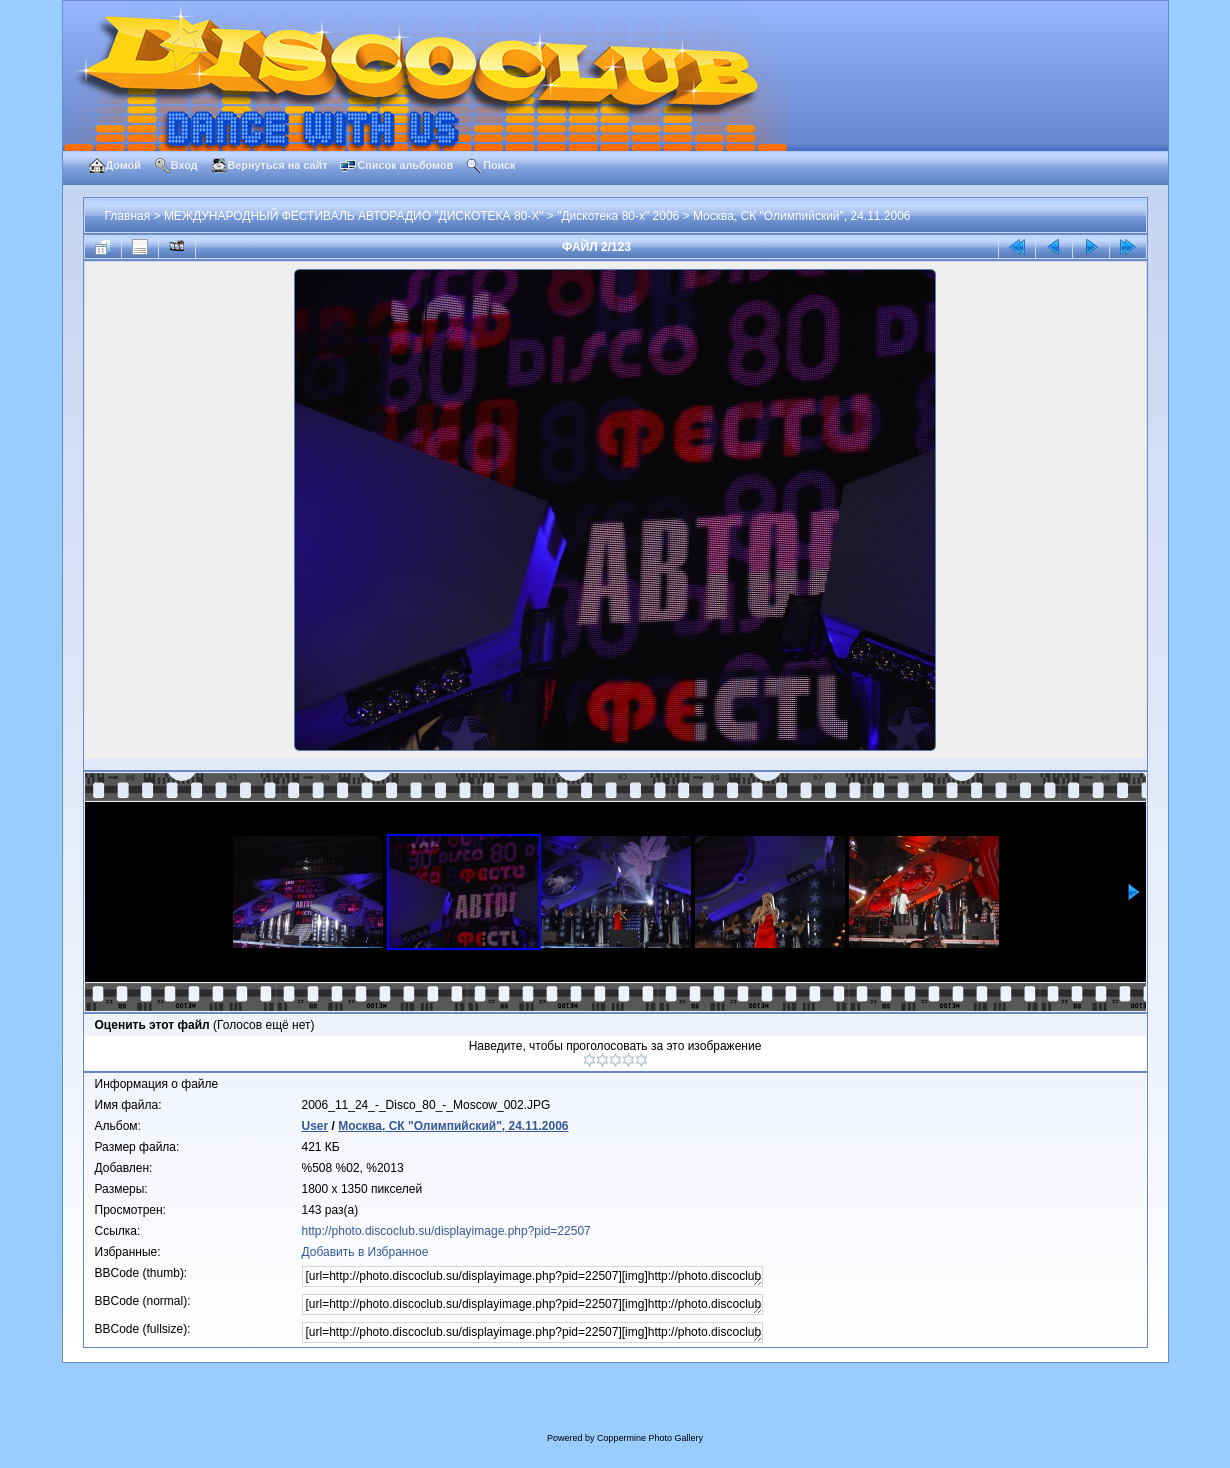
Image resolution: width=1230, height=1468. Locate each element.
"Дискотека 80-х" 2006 (618, 216)
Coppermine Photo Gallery (650, 1438)
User (315, 1126)
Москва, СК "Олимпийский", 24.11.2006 (802, 216)
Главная (128, 216)
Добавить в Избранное (365, 1252)
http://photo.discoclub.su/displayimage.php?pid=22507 (446, 1231)
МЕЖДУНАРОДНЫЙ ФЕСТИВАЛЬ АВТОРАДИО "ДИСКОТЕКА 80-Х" (354, 216)
